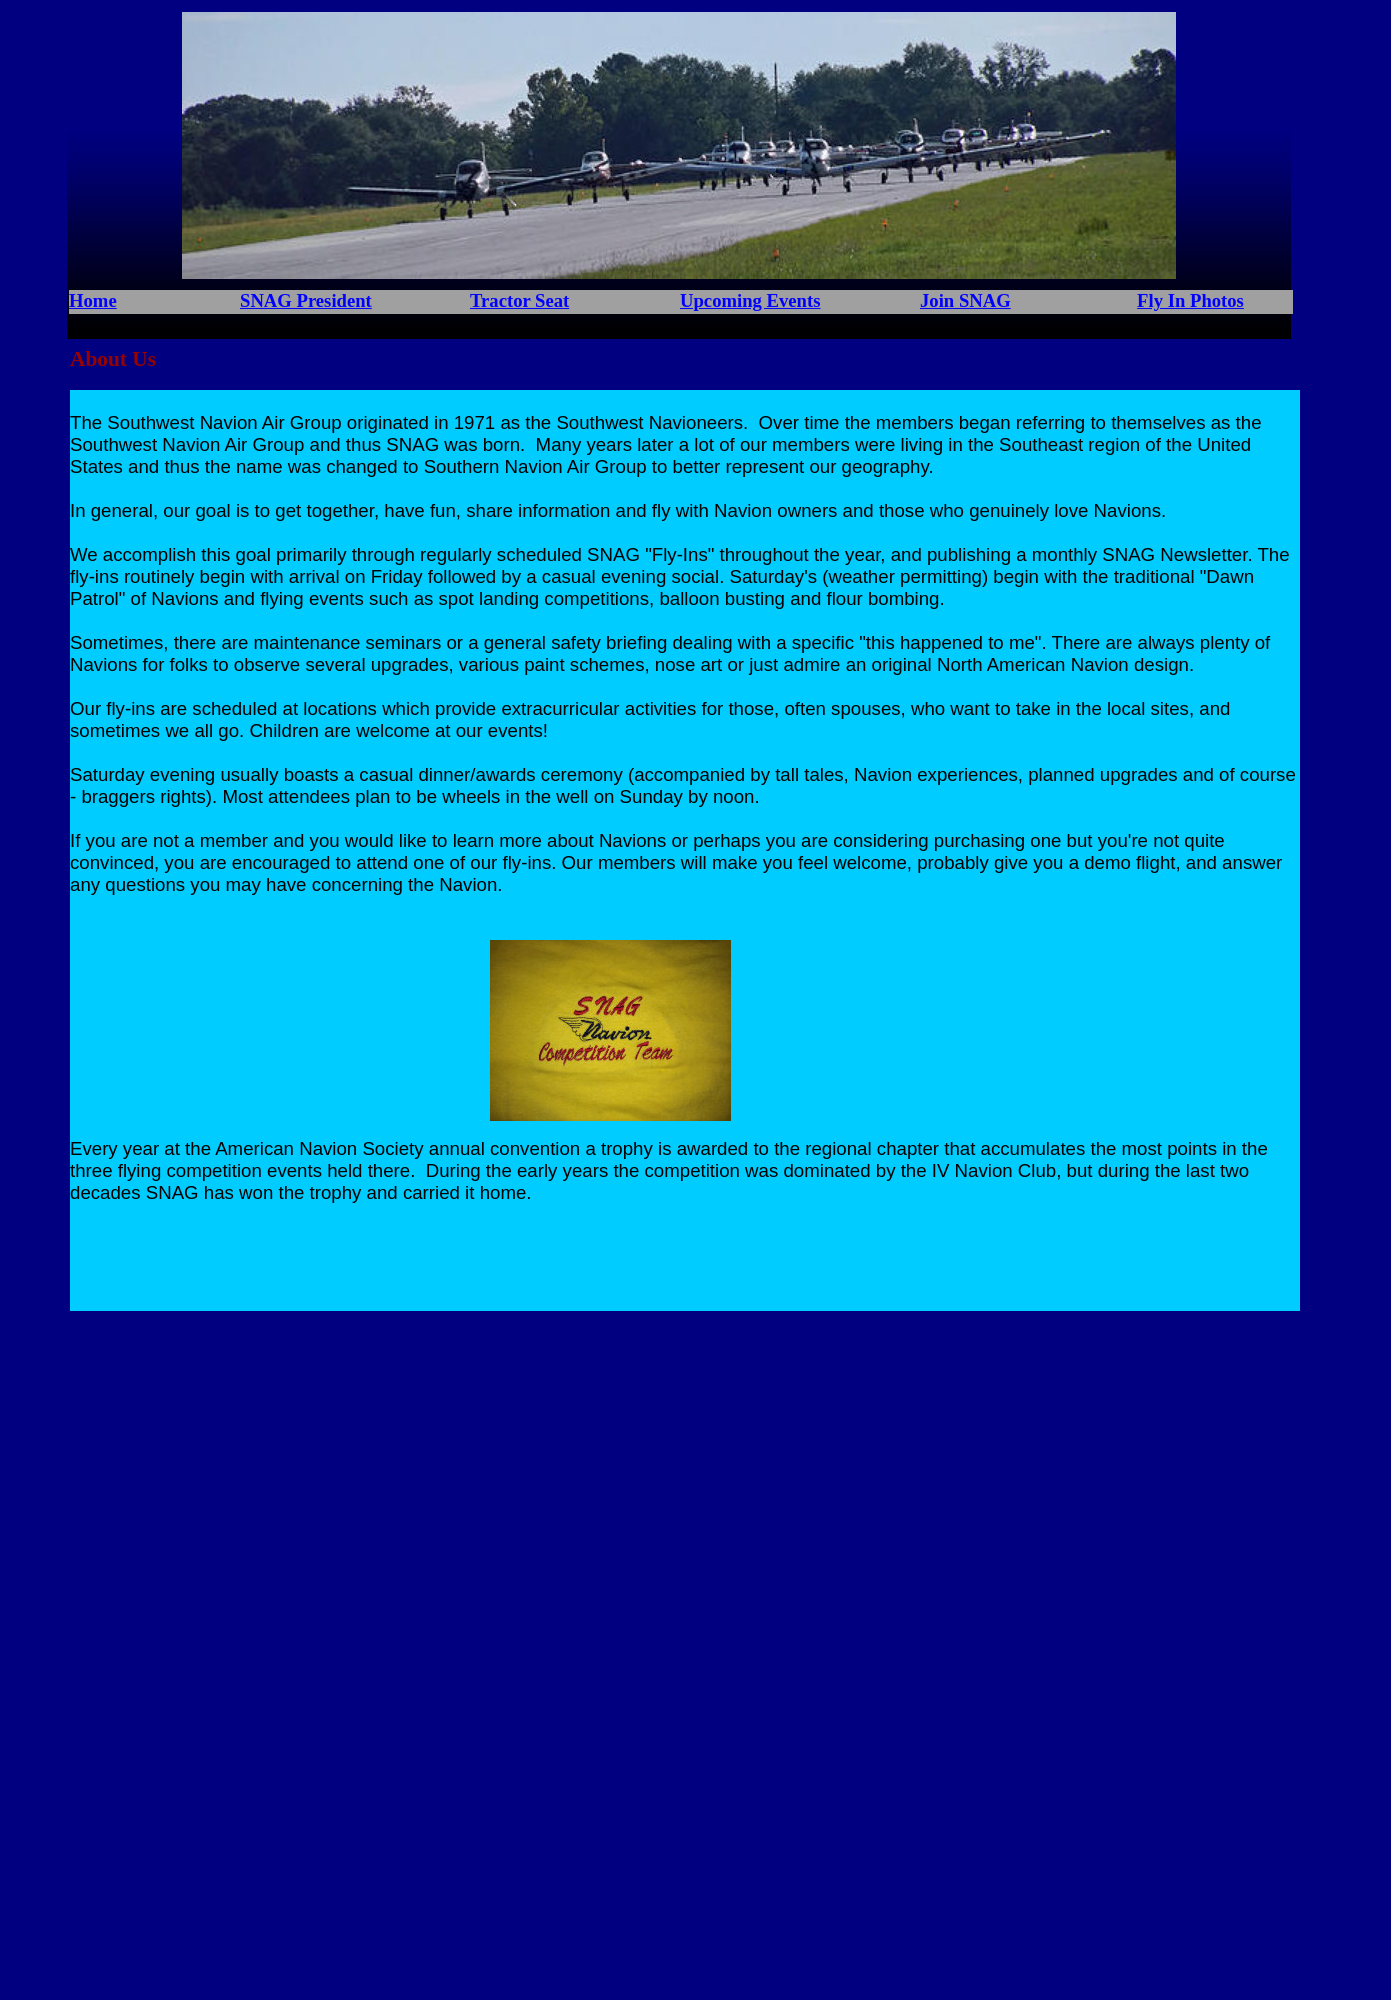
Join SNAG (965, 300)
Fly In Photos (1190, 300)
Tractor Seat (519, 300)
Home (93, 300)
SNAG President (306, 300)
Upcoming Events (750, 300)
